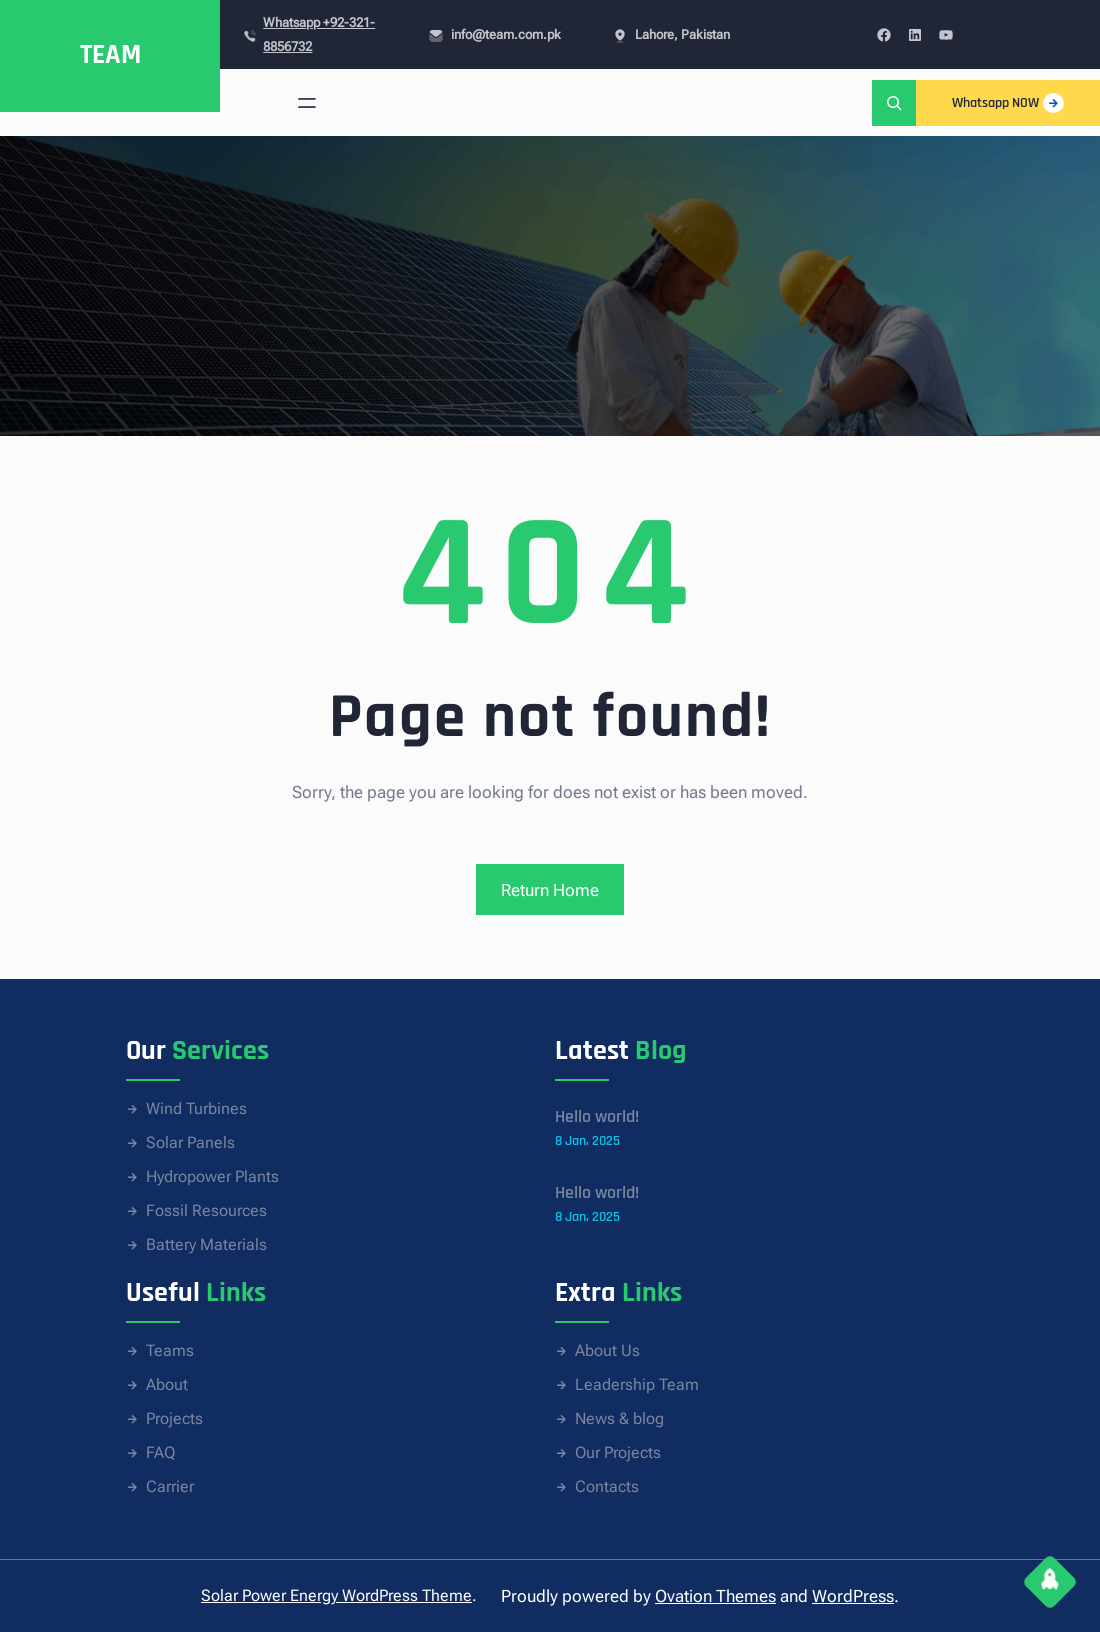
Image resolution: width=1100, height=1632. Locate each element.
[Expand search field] (894, 102)
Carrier (170, 1486)
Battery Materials (206, 1244)
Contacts (607, 1486)
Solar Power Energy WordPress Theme (336, 1595)
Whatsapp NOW (1008, 103)
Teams (170, 1350)
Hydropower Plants (212, 1176)
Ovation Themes (715, 1596)
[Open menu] (307, 103)
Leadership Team (637, 1384)
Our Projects (618, 1452)
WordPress (853, 1596)
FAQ (160, 1452)
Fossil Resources (206, 1210)
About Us (607, 1350)
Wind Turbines (196, 1108)
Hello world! (597, 1116)
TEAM (110, 55)
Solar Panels (190, 1142)
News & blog (619, 1418)
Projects (174, 1418)
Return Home (550, 890)
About (167, 1384)
